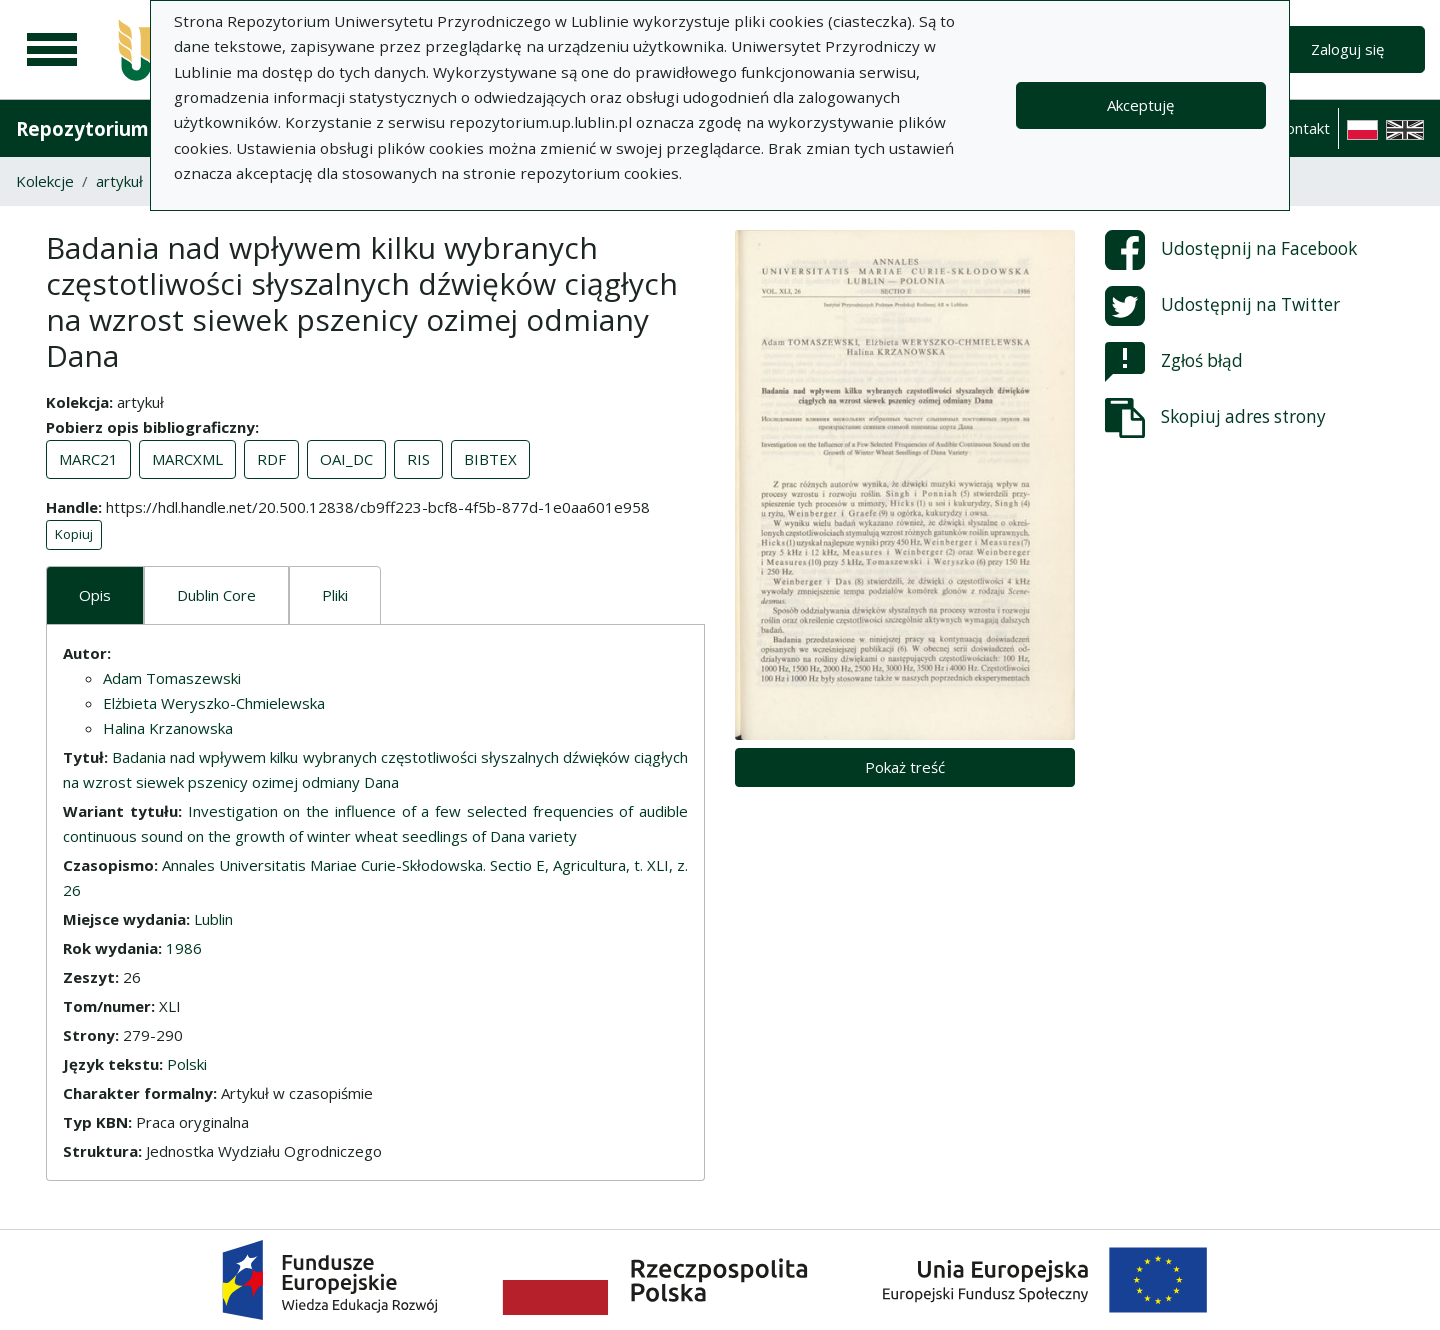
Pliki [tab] (335, 595)
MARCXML (187, 459)
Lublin (213, 919)
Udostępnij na (1231, 250)
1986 (184, 948)
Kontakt (1303, 128)
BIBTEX (490, 459)
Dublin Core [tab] (216, 595)
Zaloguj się (1347, 49)
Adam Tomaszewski (172, 678)
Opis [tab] (95, 595)
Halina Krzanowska (168, 728)
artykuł (119, 181)
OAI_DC (346, 459)
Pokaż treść (905, 767)
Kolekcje (45, 181)
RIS (418, 459)
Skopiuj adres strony (1215, 418)
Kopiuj (74, 534)
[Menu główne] (52, 50)
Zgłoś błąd (1174, 362)
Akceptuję (1140, 105)
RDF (271, 459)
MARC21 (88, 459)
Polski (187, 1064)
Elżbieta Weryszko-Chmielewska (214, 703)
